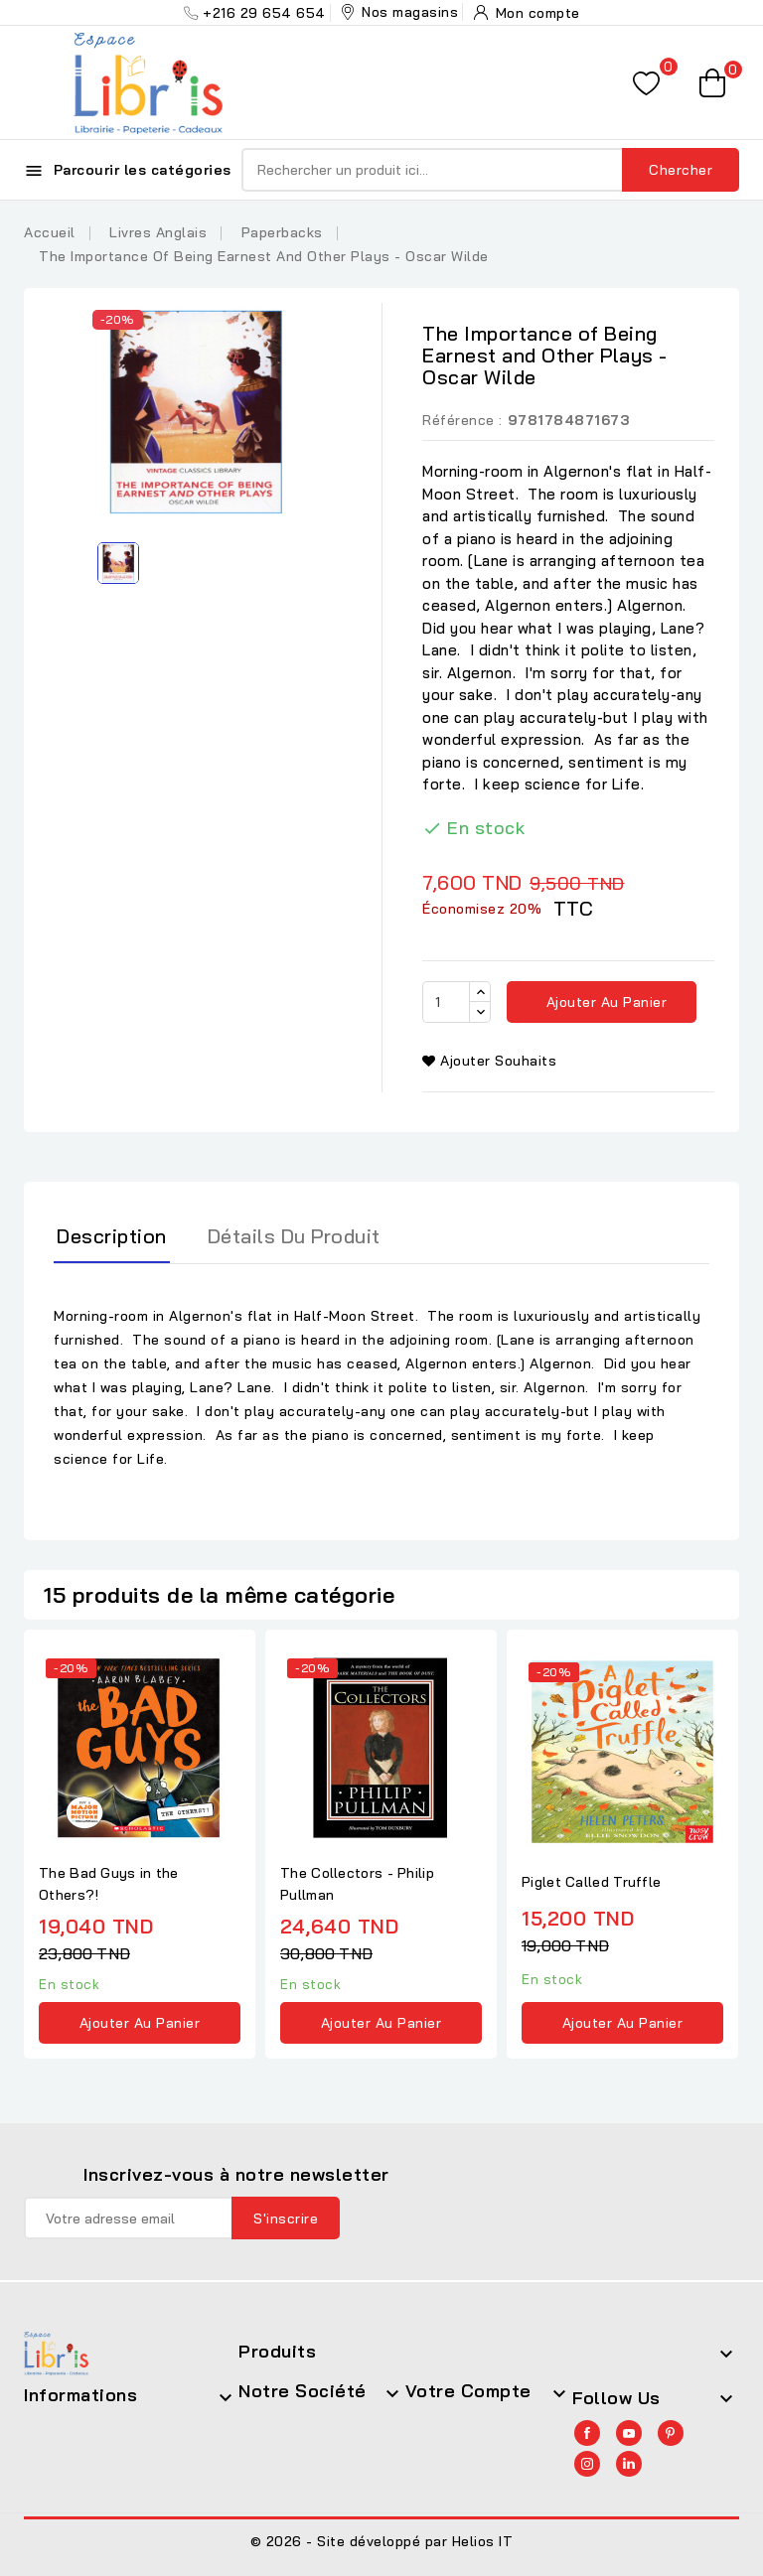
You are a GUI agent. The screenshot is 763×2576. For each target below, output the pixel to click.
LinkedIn (629, 2464)
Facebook (587, 2433)
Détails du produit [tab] (294, 1235)
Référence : (462, 420)
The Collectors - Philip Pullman (357, 1884)
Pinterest (671, 2433)
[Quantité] (446, 1002)
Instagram (587, 2464)
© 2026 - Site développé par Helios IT (382, 2541)
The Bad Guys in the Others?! (109, 1884)
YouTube (629, 2433)
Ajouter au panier (604, 1002)
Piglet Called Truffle (591, 1882)
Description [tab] (112, 1235)
